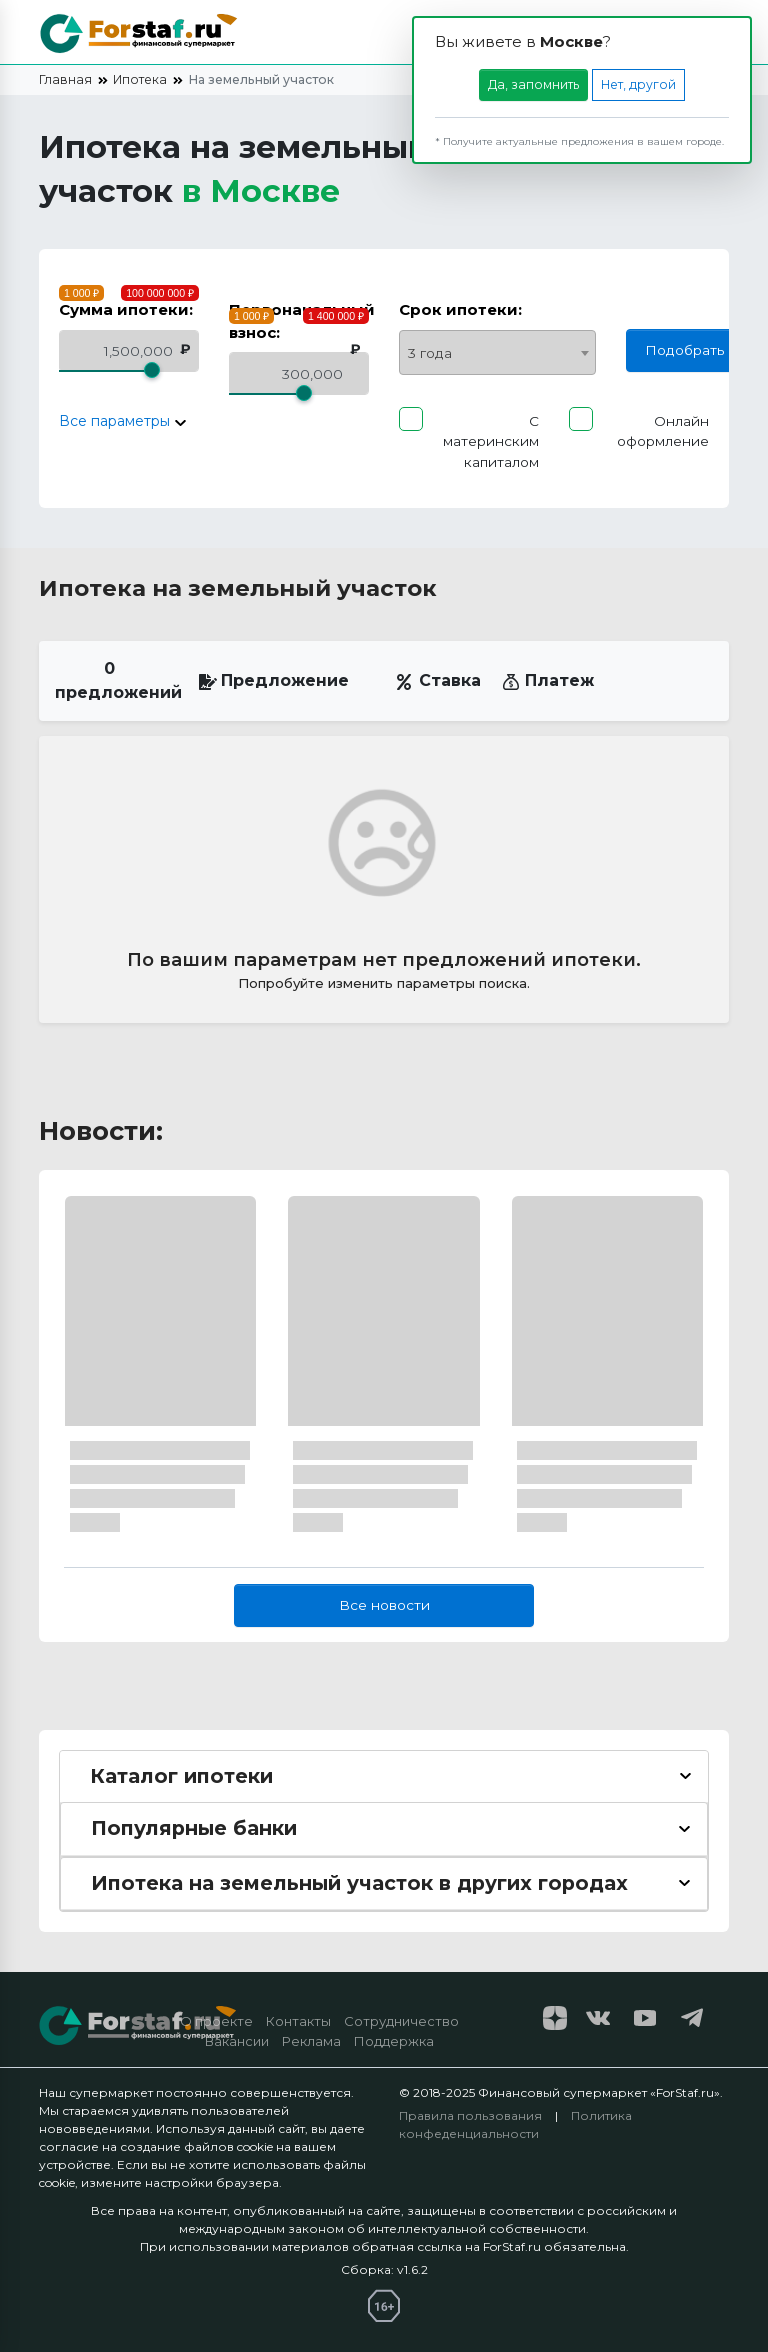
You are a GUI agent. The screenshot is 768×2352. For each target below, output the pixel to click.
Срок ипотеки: (460, 309)
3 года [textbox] (430, 353)
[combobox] (497, 352)
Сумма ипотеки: (126, 309)
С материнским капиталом (491, 441)
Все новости (384, 1605)
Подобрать (684, 350)
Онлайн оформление (663, 431)
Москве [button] (275, 190)
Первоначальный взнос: (302, 321)
